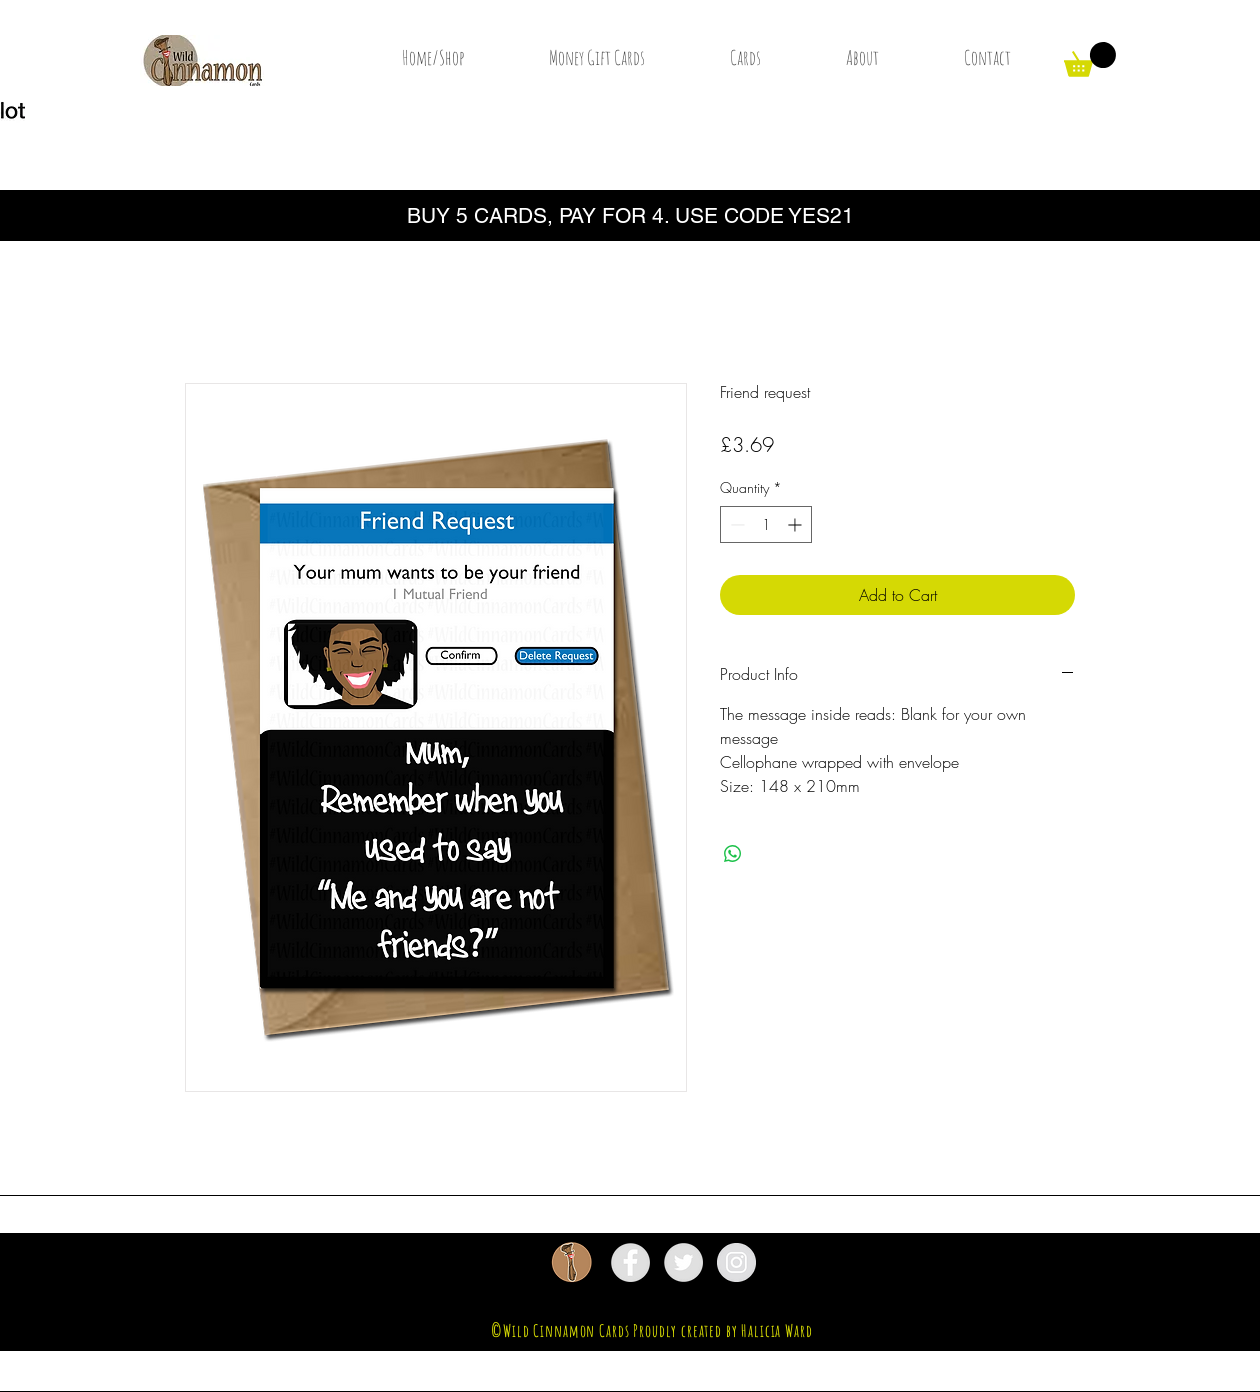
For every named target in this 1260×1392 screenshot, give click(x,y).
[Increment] (796, 524)
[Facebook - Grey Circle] (630, 1262)
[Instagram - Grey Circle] (736, 1262)
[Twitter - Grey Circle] (683, 1262)
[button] (1090, 59)
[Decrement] (735, 524)
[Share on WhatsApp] (733, 854)
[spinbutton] (766, 524)
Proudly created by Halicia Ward (722, 1330)
